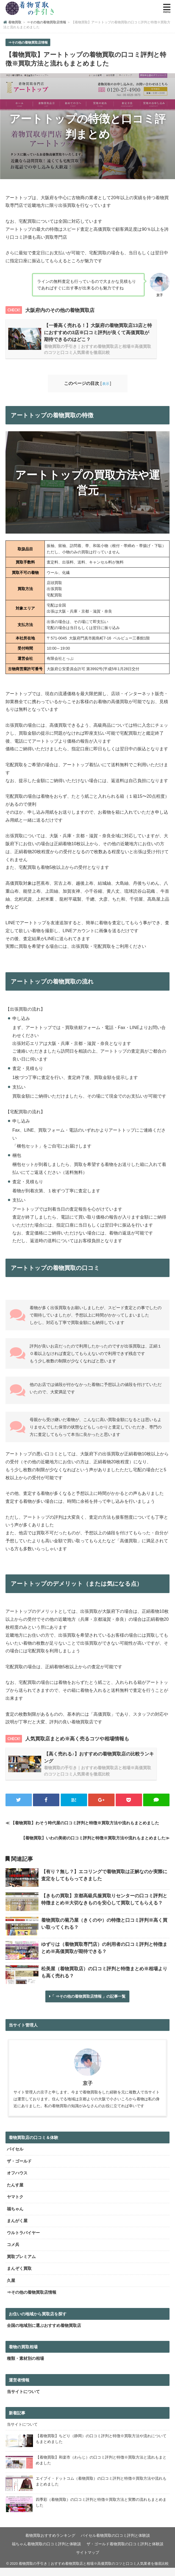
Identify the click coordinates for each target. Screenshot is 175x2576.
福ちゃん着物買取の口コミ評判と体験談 (46, 2552)
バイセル (15, 2157)
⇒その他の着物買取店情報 (28, 42)
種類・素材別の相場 (25, 2366)
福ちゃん (15, 2217)
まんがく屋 (17, 2229)
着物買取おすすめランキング (50, 2544)
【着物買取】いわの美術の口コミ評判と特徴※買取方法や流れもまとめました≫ (95, 1843)
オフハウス (17, 2181)
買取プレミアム (21, 2264)
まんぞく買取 (19, 2277)
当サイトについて (23, 2399)
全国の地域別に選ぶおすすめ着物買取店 (44, 2333)
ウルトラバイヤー (23, 2241)
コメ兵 (13, 2253)
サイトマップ (87, 2561)
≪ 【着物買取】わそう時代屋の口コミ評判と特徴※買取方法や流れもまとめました (82, 1828)
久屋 (11, 2288)
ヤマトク (15, 2205)
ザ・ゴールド (19, 2169)
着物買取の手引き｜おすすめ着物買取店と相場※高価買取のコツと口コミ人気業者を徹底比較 (94, 2572)
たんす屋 (15, 2193)
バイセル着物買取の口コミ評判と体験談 (115, 2544)
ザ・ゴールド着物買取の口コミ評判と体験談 (125, 2552)
